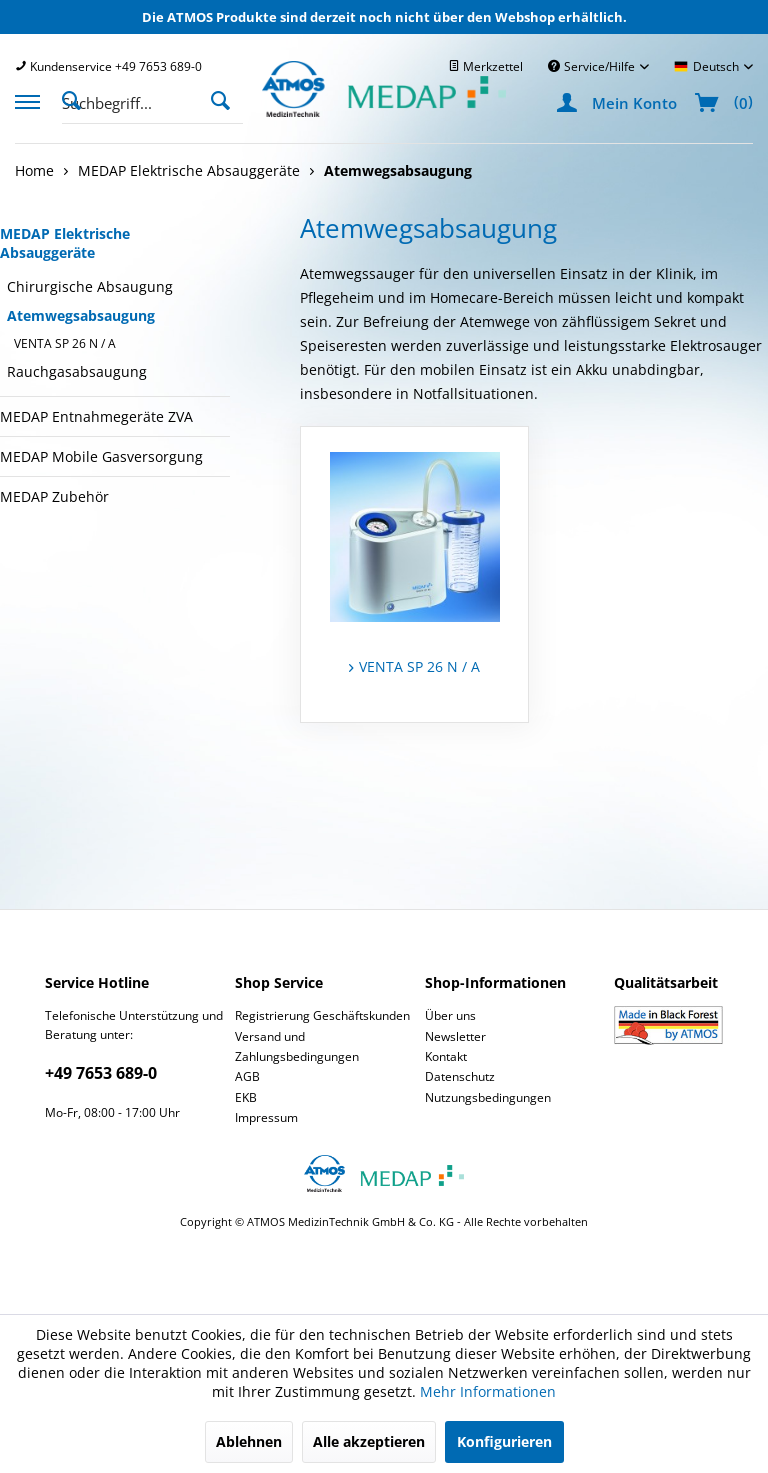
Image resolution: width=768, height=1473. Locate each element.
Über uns (450, 1015)
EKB (246, 1097)
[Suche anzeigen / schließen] (77, 99)
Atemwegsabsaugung (81, 315)
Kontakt (446, 1056)
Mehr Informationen (488, 1391)
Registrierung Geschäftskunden (322, 1015)
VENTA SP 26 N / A (65, 343)
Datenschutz (460, 1076)
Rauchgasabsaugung (77, 371)
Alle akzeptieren (369, 1441)
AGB (247, 1076)
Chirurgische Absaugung (90, 286)
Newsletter (455, 1036)
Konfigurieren (504, 1441)
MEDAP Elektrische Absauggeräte (65, 243)
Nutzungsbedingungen (488, 1097)
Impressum (266, 1117)
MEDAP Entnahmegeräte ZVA (96, 416)
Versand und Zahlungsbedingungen (297, 1046)
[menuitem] (108, 66)
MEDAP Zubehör (54, 496)
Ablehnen (249, 1441)
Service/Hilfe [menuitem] (593, 66)
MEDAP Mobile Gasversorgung (101, 456)
